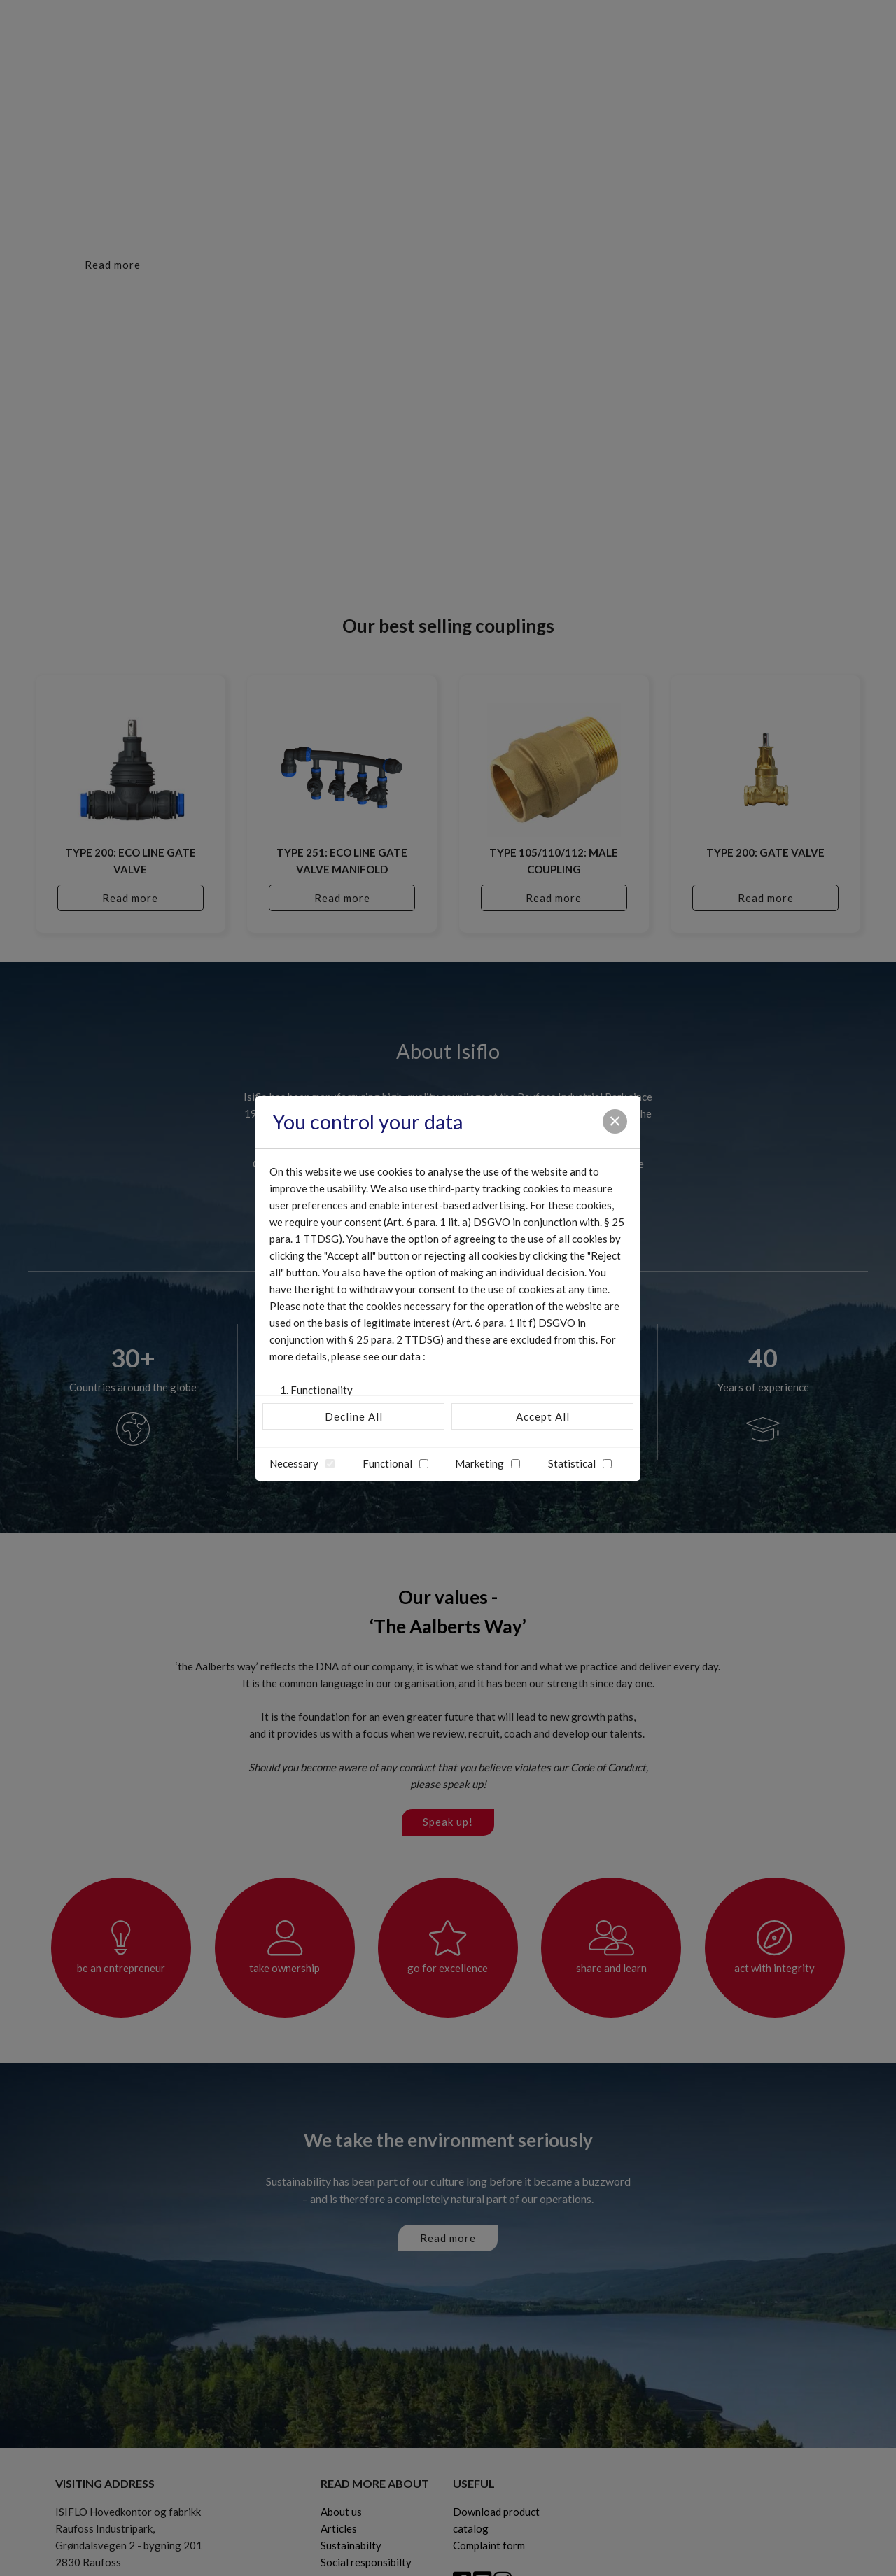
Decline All (354, 1416)
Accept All (543, 1416)
